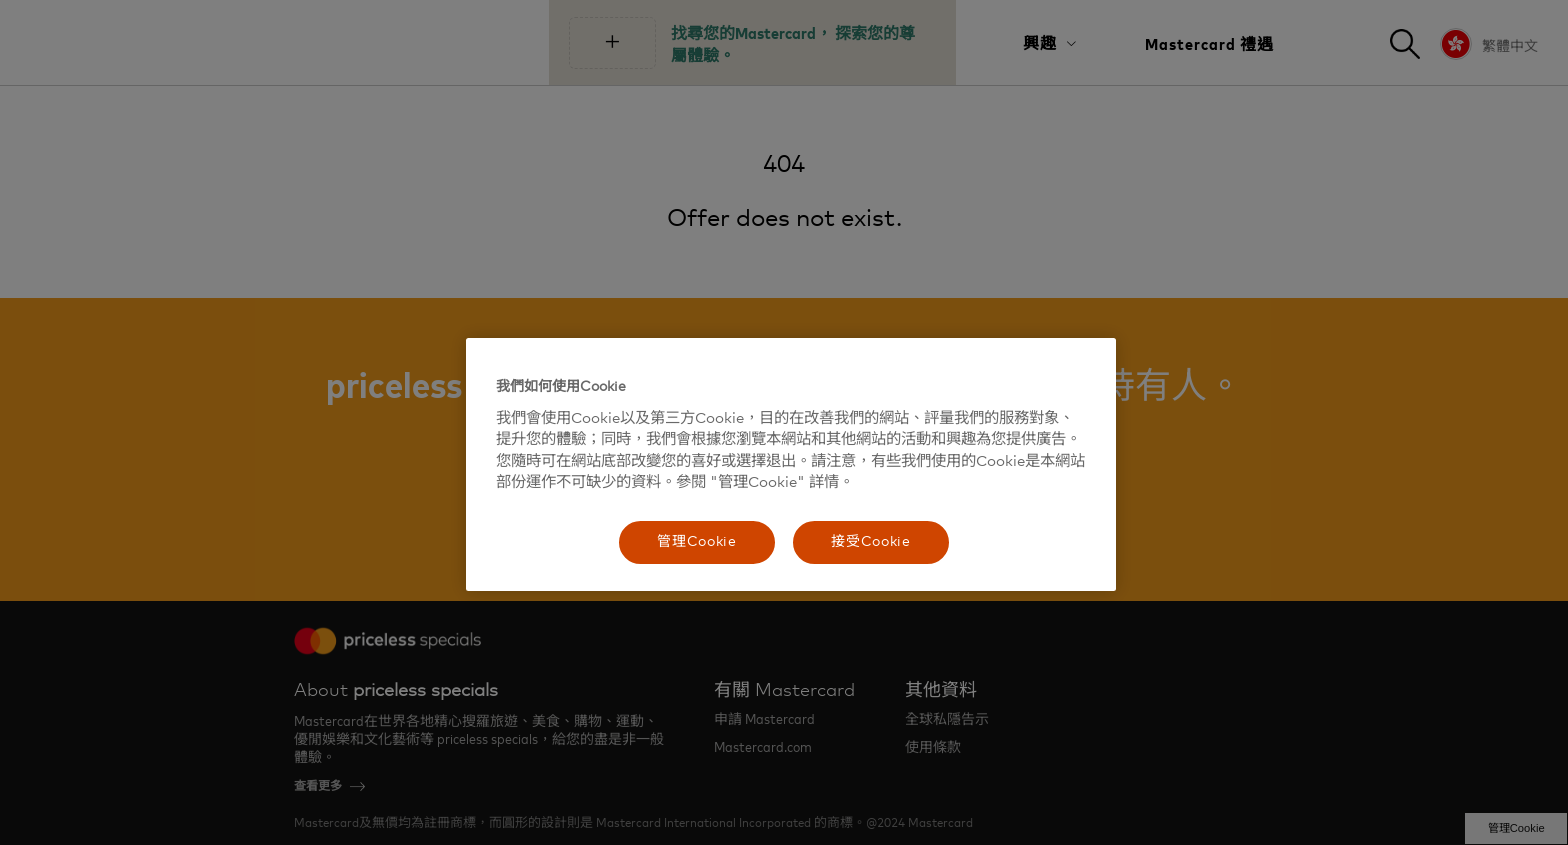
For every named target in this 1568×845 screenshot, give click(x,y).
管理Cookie (697, 542)
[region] (791, 464)
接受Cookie (871, 542)
